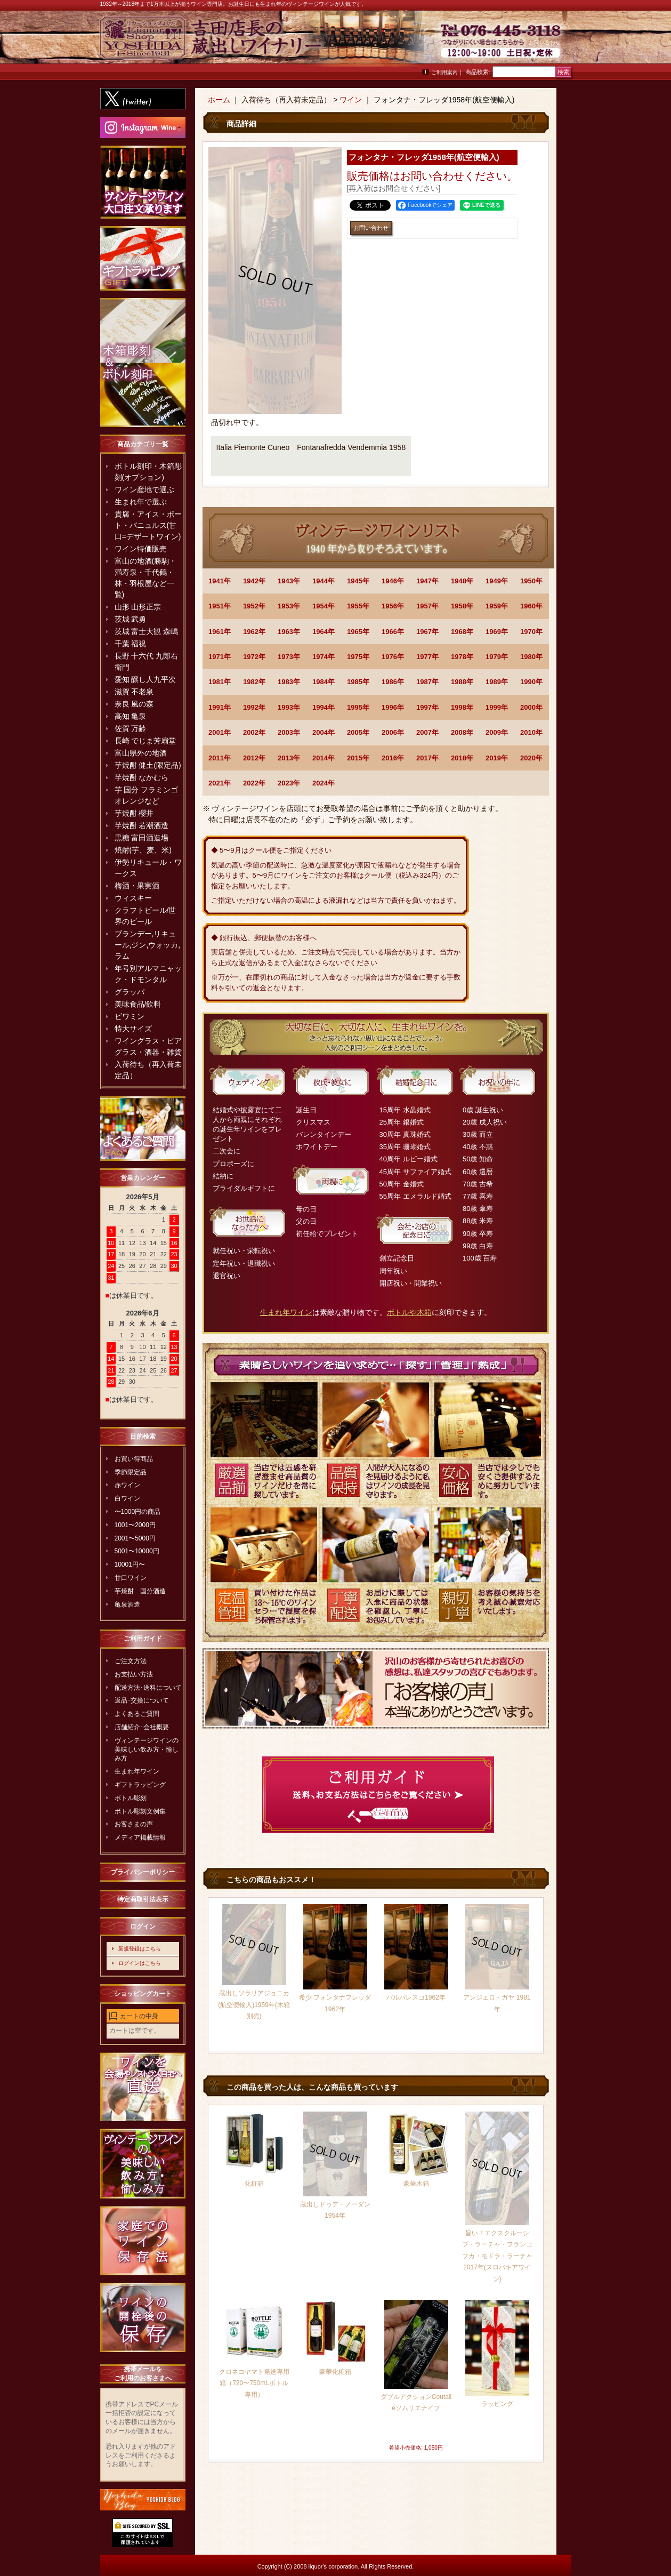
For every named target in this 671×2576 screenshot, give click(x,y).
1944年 (323, 581)
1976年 (393, 657)
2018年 (462, 758)
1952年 (254, 606)
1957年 (427, 606)
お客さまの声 (134, 1824)
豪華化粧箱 (335, 2372)
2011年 (219, 758)
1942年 (254, 581)
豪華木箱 (416, 2183)
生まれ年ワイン (137, 1771)
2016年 (393, 758)
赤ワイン (127, 1485)
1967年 (427, 632)
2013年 (289, 758)
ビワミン (129, 1016)
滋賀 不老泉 (134, 691)
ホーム (219, 99)
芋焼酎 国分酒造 (140, 1591)
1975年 (358, 657)
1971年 (219, 657)
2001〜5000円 (135, 1538)
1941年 (219, 581)
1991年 (219, 707)
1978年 (462, 657)
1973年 (289, 657)
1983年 (289, 682)
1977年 (427, 657)
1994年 (323, 707)
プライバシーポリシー (143, 1872)
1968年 (462, 632)
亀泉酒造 (127, 1604)
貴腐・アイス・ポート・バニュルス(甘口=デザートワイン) (148, 525)
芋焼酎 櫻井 (134, 813)
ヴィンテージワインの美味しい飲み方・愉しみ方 (147, 1749)
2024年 (323, 783)
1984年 (323, 682)
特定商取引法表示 (142, 1899)
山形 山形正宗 (138, 607)
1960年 (531, 606)
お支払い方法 (134, 1674)
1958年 (462, 606)
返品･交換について (142, 1700)
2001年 (219, 732)
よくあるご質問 (137, 1714)
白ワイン (127, 1498)
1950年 (531, 581)
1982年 (254, 682)
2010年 (531, 732)
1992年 (254, 707)
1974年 (323, 657)
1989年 (497, 682)
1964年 (323, 632)
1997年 (427, 707)
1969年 (497, 632)
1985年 (358, 682)
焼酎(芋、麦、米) (143, 850)
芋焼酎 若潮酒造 (142, 825)
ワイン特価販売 (141, 548)
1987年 (427, 682)
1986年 (393, 682)
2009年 (497, 732)
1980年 (531, 657)
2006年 (393, 732)
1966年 (393, 632)
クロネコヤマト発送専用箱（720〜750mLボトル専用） (254, 2383)
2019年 (497, 758)
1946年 (393, 581)
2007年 (427, 732)
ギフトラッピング (140, 1784)
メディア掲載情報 (140, 1837)
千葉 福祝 (131, 643)
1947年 (427, 581)
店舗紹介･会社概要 (142, 1727)
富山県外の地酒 (141, 753)
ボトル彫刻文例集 (140, 1811)
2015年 (358, 758)
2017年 (427, 758)
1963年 (289, 632)
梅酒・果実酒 (137, 885)
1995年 (358, 707)
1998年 (462, 707)
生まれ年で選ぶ (141, 501)
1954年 (323, 606)
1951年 (219, 606)
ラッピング (497, 2404)
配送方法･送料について (148, 1687)
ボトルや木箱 (409, 1312)
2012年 (254, 758)
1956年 (393, 606)
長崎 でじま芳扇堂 (145, 740)
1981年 (219, 682)
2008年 (462, 732)
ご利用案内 (444, 72)
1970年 (531, 632)
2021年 (219, 783)
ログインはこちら (139, 1963)
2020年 (531, 758)
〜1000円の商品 (138, 1511)
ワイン (350, 99)
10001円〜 (130, 1564)
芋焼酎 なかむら (142, 777)
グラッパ (129, 992)
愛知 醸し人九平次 (145, 679)
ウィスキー (133, 898)
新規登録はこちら (139, 1949)
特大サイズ (133, 1028)
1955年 (358, 606)
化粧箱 (254, 2183)
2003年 (289, 732)
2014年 (323, 758)
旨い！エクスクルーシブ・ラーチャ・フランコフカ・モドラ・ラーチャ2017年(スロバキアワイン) (497, 2256)
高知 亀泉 (131, 716)
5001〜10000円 (137, 1551)
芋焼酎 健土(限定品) (148, 765)
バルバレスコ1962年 (416, 1997)
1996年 (393, 707)
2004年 (323, 732)
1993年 (289, 707)
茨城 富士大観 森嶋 (147, 631)
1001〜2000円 (135, 1525)
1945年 (358, 581)
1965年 (358, 632)
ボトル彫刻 (131, 1798)
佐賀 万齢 (131, 728)
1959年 (497, 606)
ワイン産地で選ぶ (144, 489)
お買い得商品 (134, 1459)
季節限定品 (131, 1472)
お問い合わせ (545, 42)
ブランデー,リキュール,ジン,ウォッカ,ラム (148, 944)
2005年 (358, 732)
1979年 (497, 657)
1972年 (254, 657)
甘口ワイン (131, 1578)
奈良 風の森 (134, 704)
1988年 (462, 682)
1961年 (219, 632)
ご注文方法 (131, 1661)
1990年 (531, 682)
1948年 (462, 581)
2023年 (289, 783)
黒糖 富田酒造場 (142, 837)
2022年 (254, 783)
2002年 (254, 732)
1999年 (497, 707)
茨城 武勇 (131, 619)
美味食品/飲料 (138, 1004)
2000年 (531, 707)
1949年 (497, 581)
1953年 (289, 606)
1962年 (254, 632)
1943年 (289, 581)
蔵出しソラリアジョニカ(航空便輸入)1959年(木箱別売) (254, 2004)
